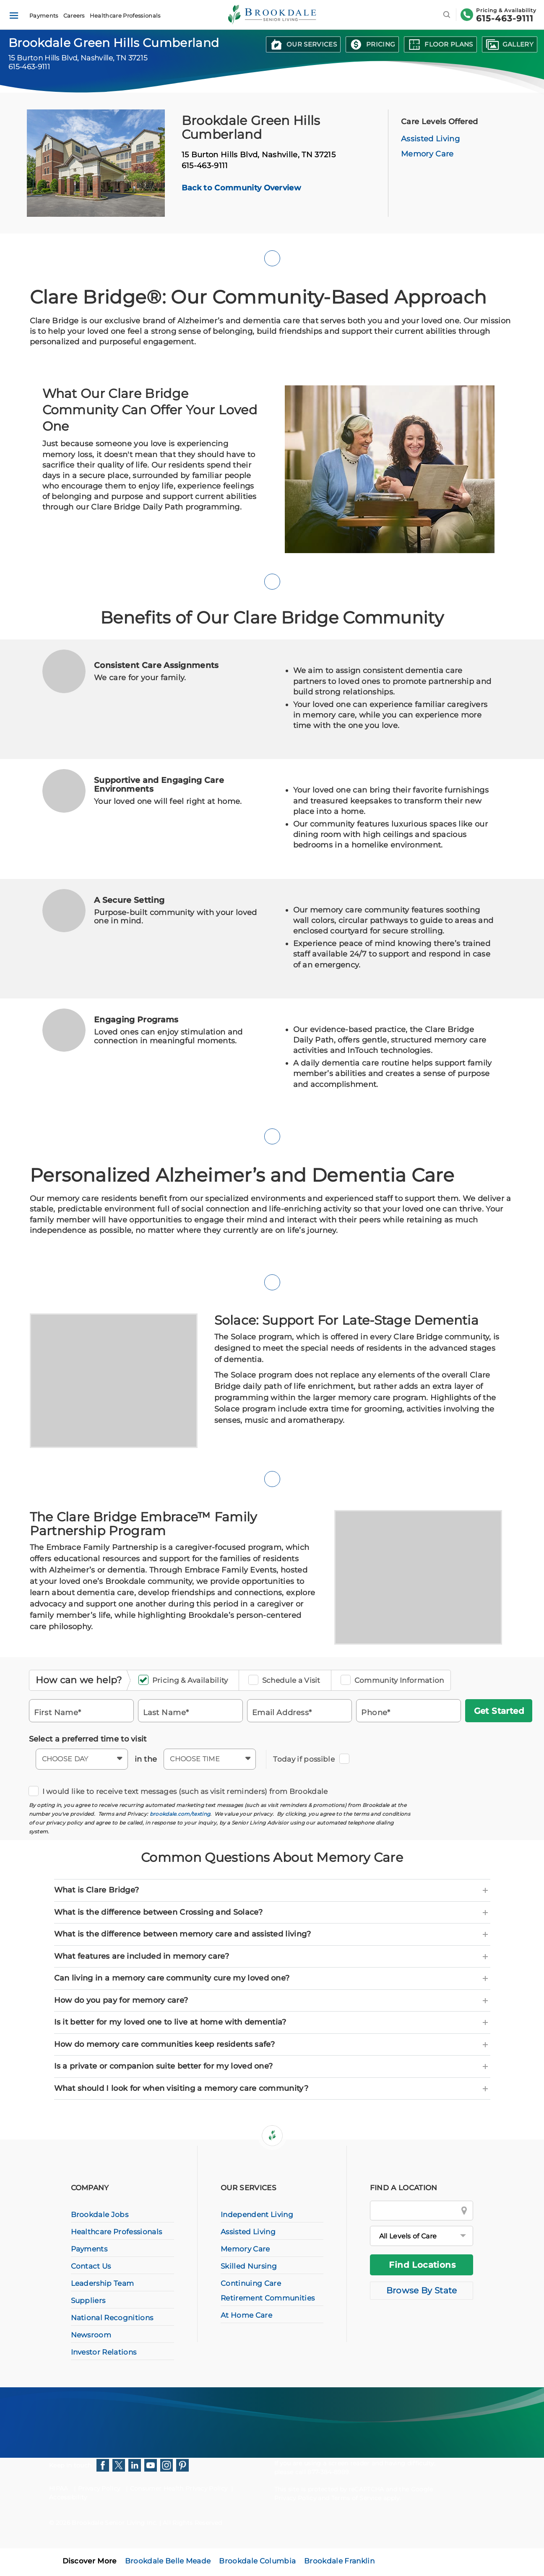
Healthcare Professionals (125, 15)
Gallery (518, 44)
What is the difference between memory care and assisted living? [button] (272, 1934)
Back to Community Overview (241, 187)
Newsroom (91, 2335)
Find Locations (422, 2265)
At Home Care (246, 2315)
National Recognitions (112, 2317)
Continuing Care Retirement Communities (268, 2290)
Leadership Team (102, 2283)
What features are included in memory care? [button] (272, 1957)
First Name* (57, 1712)
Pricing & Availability (186, 1680)
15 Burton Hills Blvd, (259, 154)
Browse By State (421, 2290)
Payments (43, 15)
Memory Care (427, 154)
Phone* (375, 1712)
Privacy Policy (99, 2488)
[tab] (272, 1890)
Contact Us (91, 2266)
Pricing (380, 44)
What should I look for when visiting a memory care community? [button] (272, 2089)
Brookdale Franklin (339, 2561)
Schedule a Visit (287, 1680)
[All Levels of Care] (422, 2236)
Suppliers (88, 2300)
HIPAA (58, 2488)
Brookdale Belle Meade (168, 2561)
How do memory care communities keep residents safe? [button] (272, 2045)
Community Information (395, 1680)
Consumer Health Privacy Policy (179, 2488)
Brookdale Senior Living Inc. (115, 2523)
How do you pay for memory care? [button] (272, 2001)
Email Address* (282, 1712)
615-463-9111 (505, 18)
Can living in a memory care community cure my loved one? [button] (272, 1978)
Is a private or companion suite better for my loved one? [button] (272, 2066)
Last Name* (166, 1712)
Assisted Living (430, 138)
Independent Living (257, 2214)
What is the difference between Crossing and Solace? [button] (272, 1913)
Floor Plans (448, 44)
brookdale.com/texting (180, 1814)
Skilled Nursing (249, 2266)
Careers (74, 15)
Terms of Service (356, 2498)
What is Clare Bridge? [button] (272, 1890)
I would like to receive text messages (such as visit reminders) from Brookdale (181, 1791)
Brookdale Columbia (257, 2561)
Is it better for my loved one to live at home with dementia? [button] (272, 2022)
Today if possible (306, 1759)
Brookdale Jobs (99, 2214)
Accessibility (68, 2497)
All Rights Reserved (192, 2523)
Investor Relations (104, 2352)
